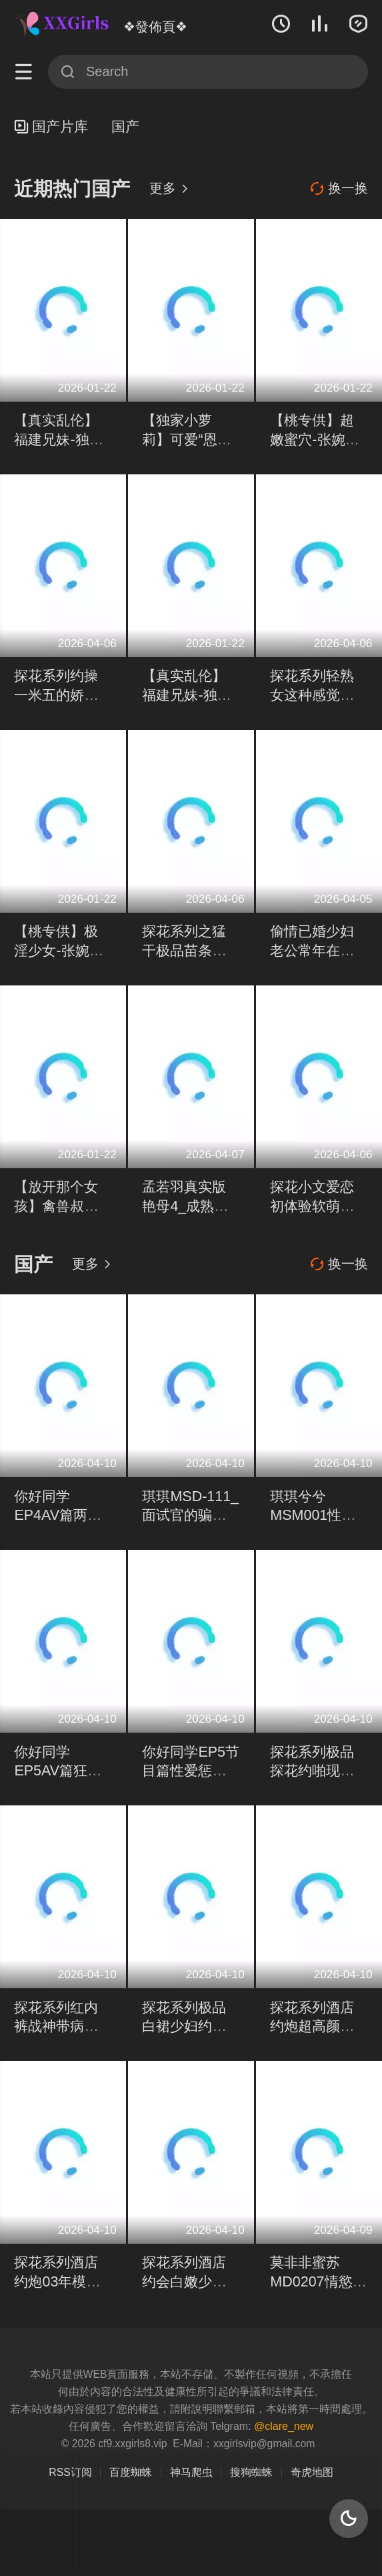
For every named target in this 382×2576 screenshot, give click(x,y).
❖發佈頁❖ (155, 26)
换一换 (339, 189)
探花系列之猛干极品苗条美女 (184, 950)
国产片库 (51, 127)
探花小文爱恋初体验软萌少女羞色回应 (312, 1206)
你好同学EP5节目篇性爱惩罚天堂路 (190, 1771)
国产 (125, 127)
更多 (169, 188)
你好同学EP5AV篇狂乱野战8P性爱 (57, 1771)
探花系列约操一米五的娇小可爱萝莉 (56, 695)
